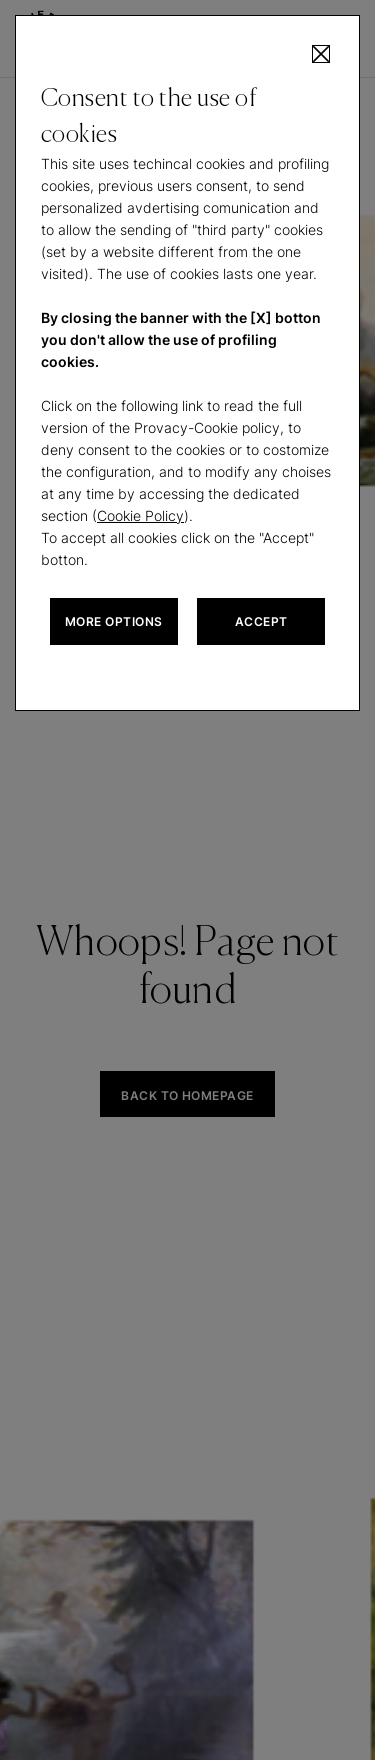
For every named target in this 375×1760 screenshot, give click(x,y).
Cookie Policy (140, 515)
